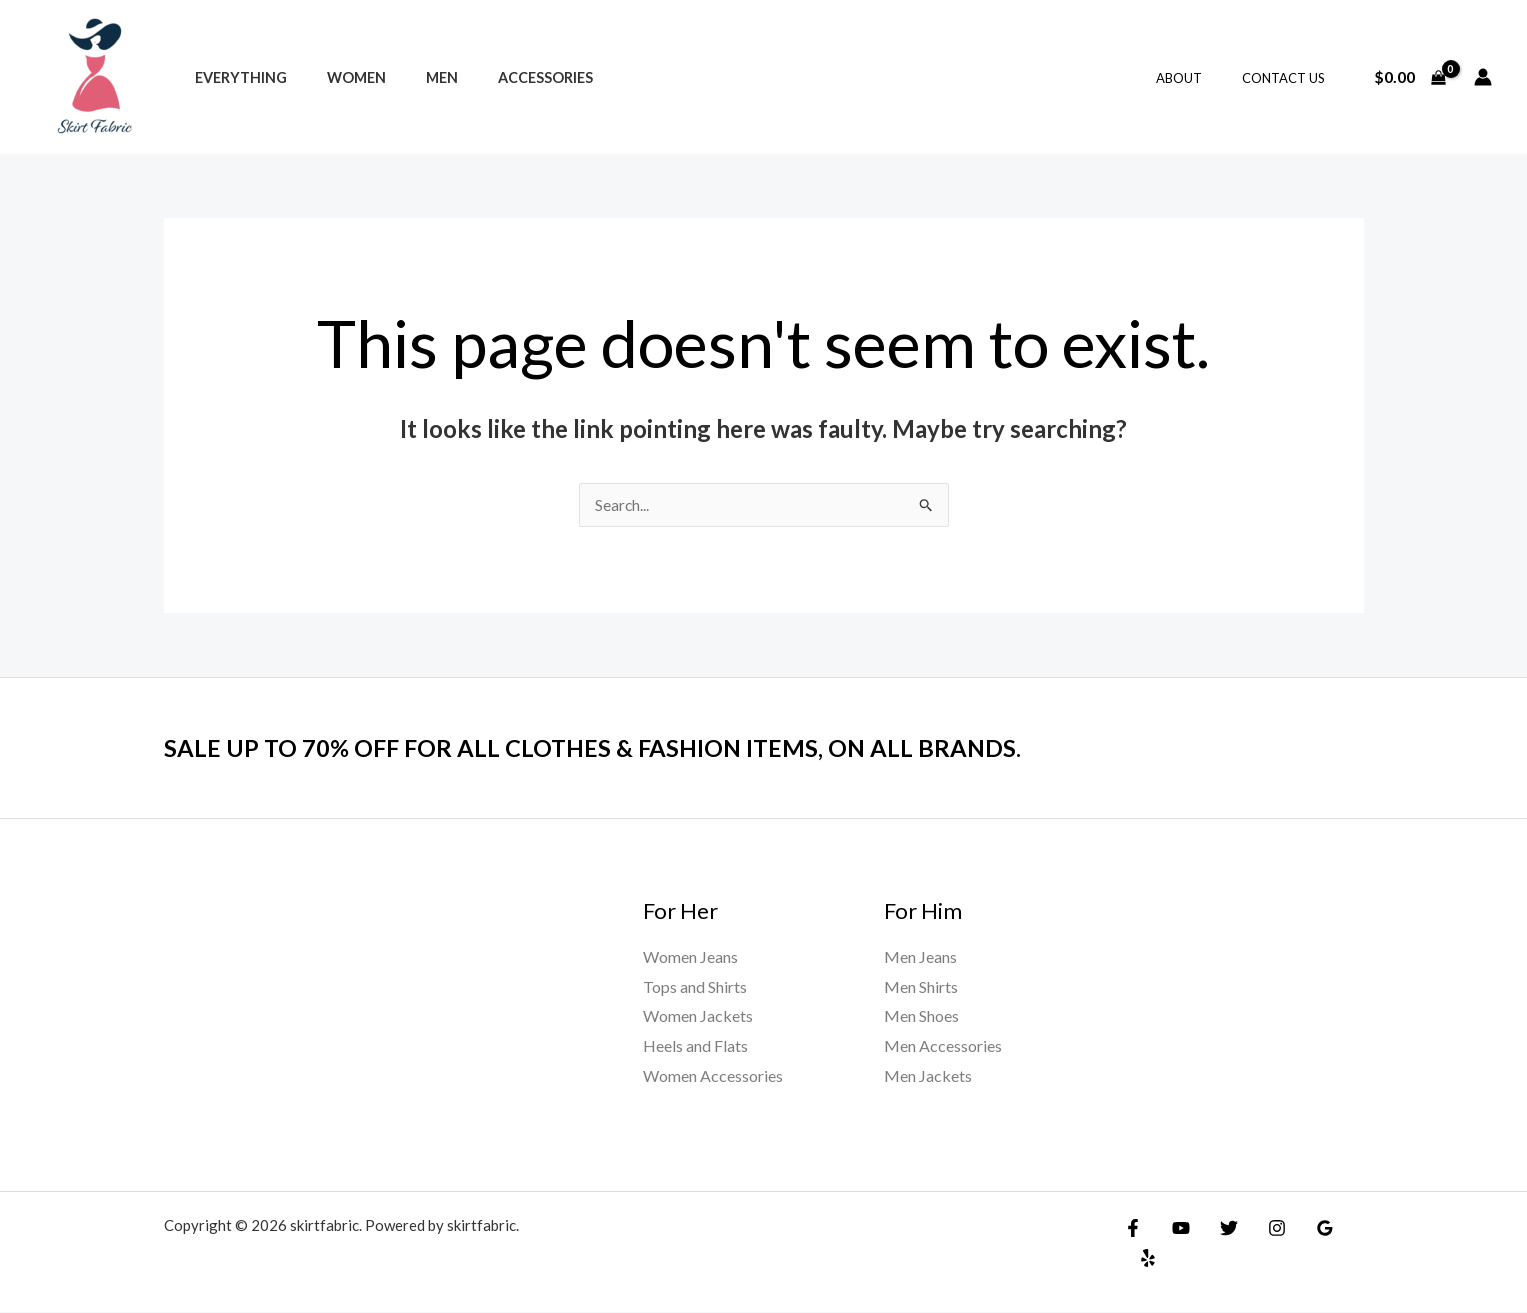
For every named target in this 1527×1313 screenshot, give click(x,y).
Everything (235, 77)
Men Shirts (921, 987)
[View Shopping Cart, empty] (1409, 77)
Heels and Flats (695, 1046)
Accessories (506, 77)
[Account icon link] (1483, 77)
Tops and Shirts (695, 987)
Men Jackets (928, 1076)
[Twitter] (1219, 1229)
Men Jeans (920, 957)
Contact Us (1290, 78)
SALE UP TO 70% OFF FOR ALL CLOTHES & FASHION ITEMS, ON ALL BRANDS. (628, 748)
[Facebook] (1133, 1229)
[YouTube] (1176, 1229)
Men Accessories (943, 1046)
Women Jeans (690, 957)
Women (339, 77)
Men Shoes (921, 1016)
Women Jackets (698, 1016)
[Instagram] (1262, 1229)
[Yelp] (1348, 1229)
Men (414, 77)
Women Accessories (713, 1076)
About (1200, 78)
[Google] (1305, 1229)
